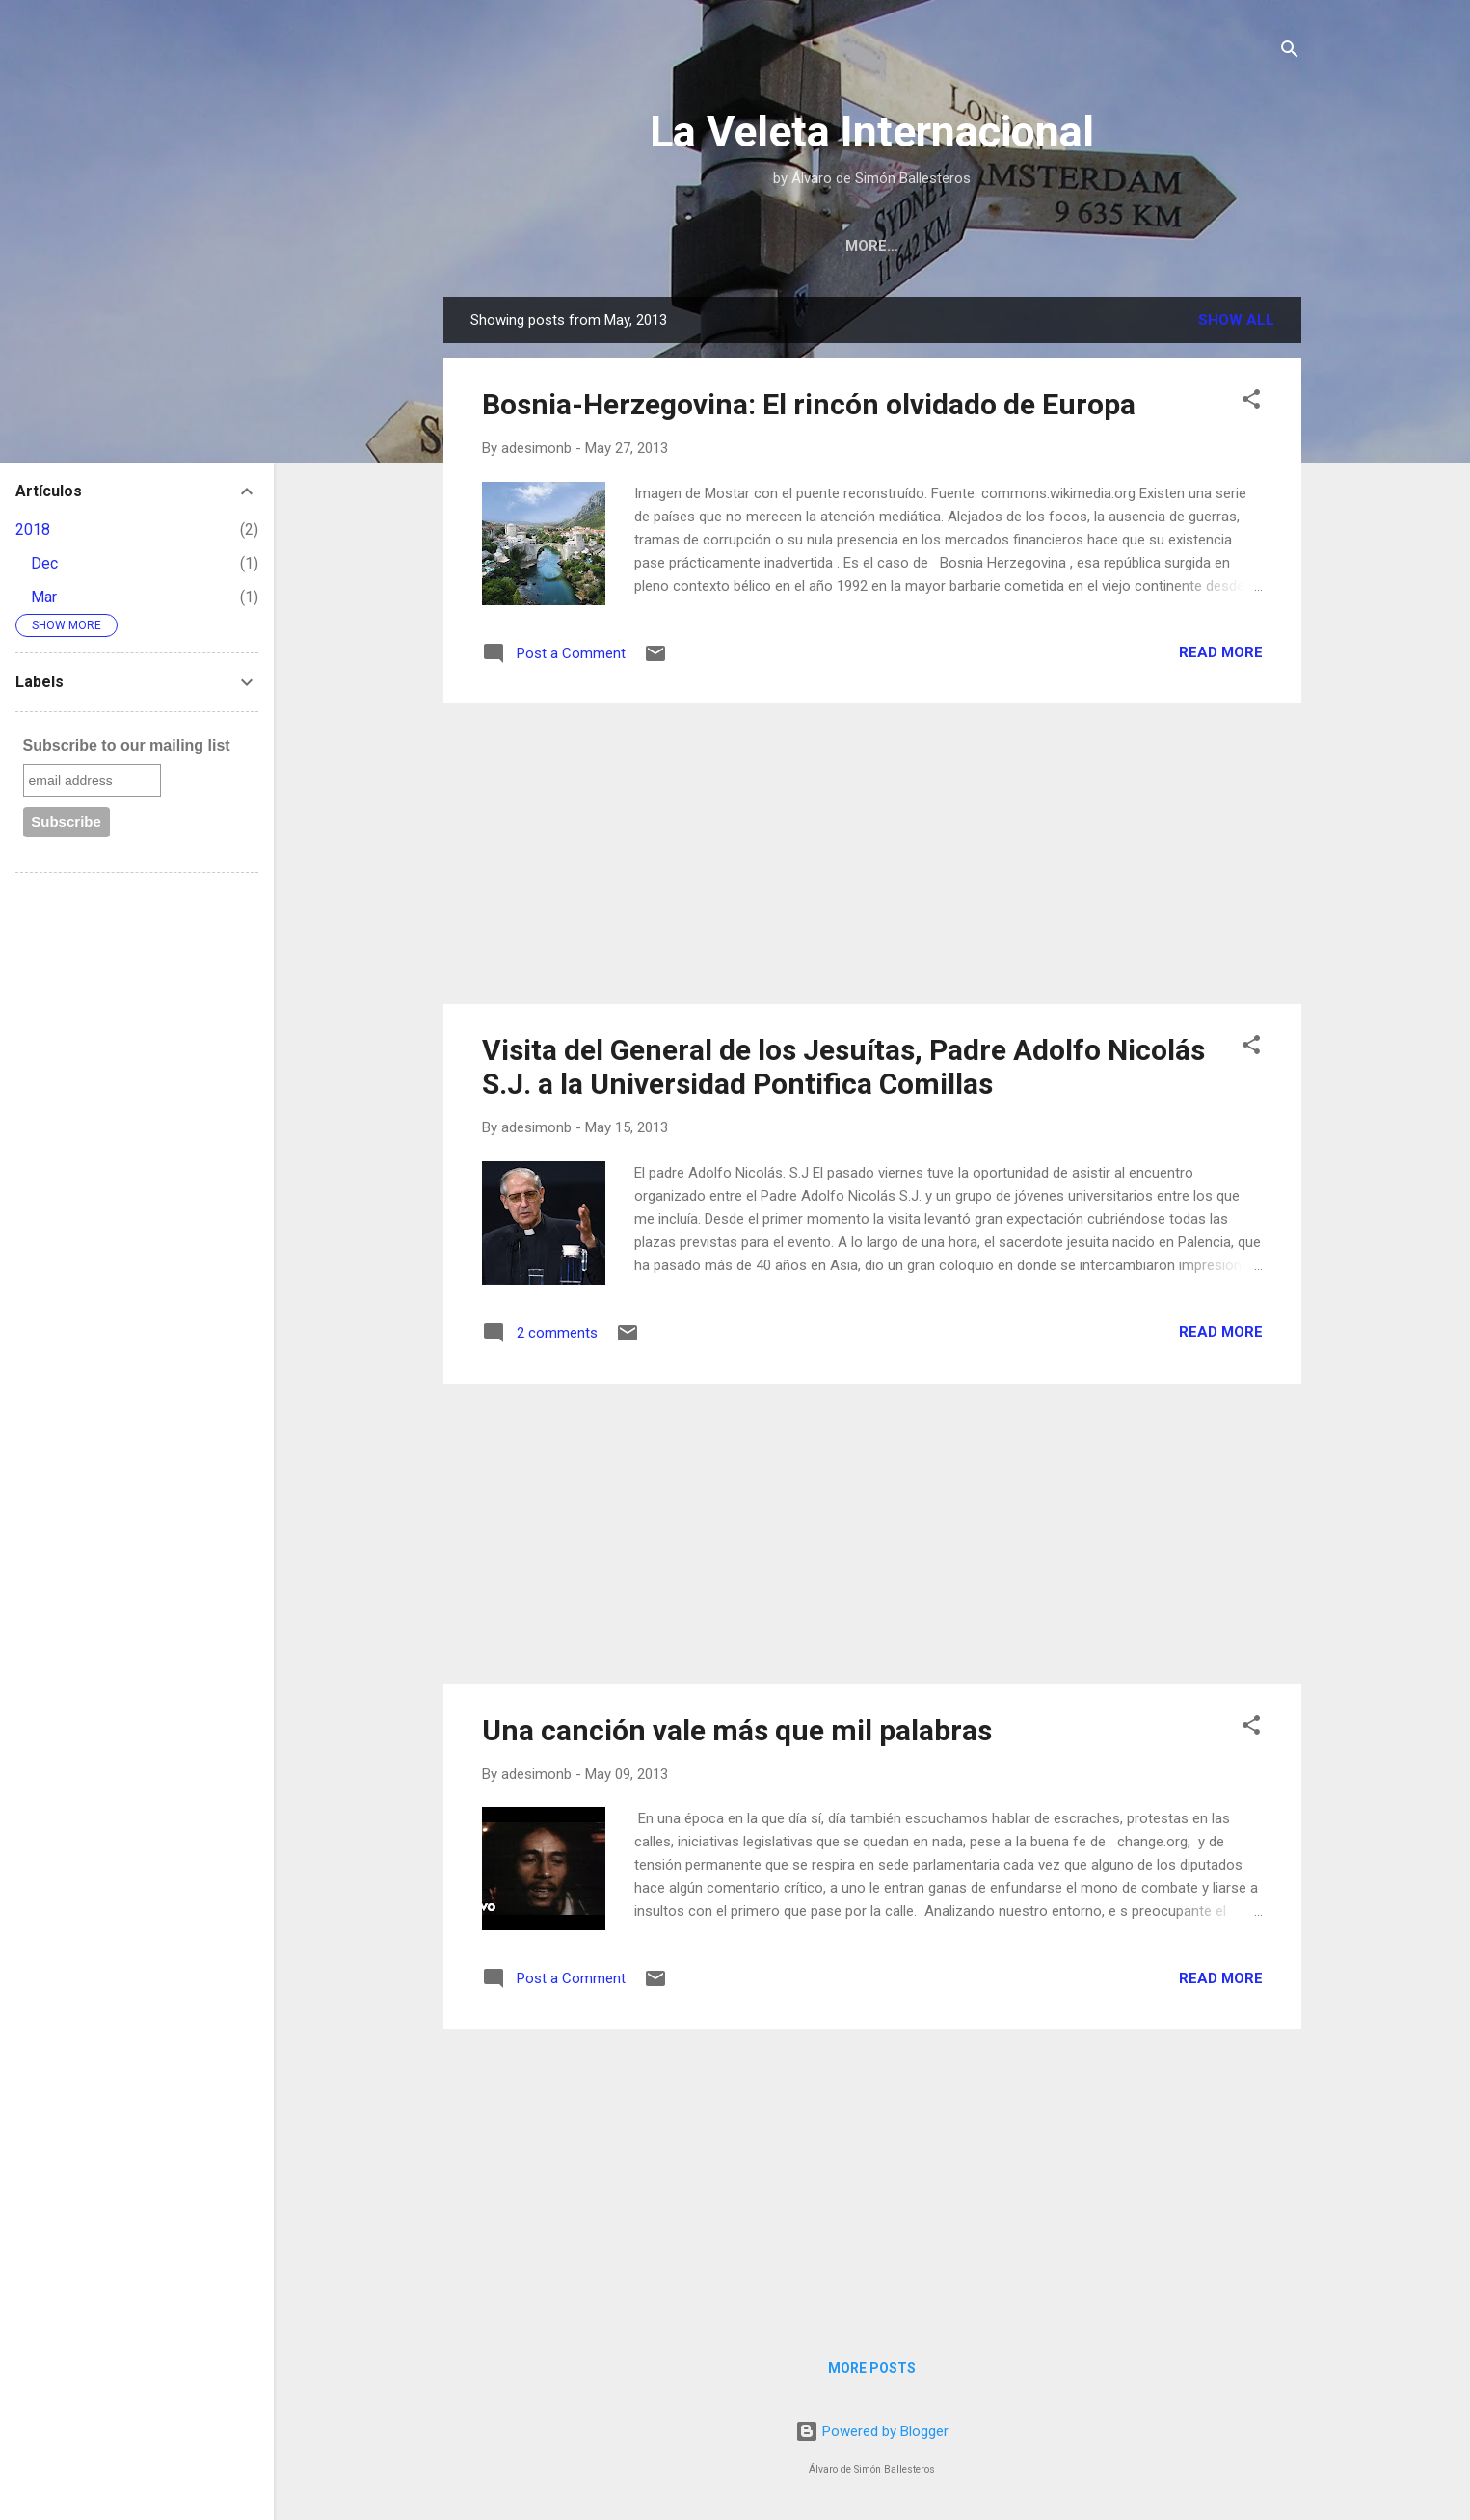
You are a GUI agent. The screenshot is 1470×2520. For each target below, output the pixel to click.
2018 (32, 529)
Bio (910, 245)
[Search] (1289, 52)
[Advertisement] (872, 854)
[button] (1251, 402)
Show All (1236, 320)
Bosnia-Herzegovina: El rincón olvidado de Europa (809, 404)
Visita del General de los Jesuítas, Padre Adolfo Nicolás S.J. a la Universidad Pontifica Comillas (843, 1067)
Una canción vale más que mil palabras (737, 1730)
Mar (44, 597)
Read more (1221, 652)
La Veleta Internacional (872, 131)
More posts (872, 2367)
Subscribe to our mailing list (126, 745)
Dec (44, 563)
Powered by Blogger (872, 2431)
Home (842, 245)
